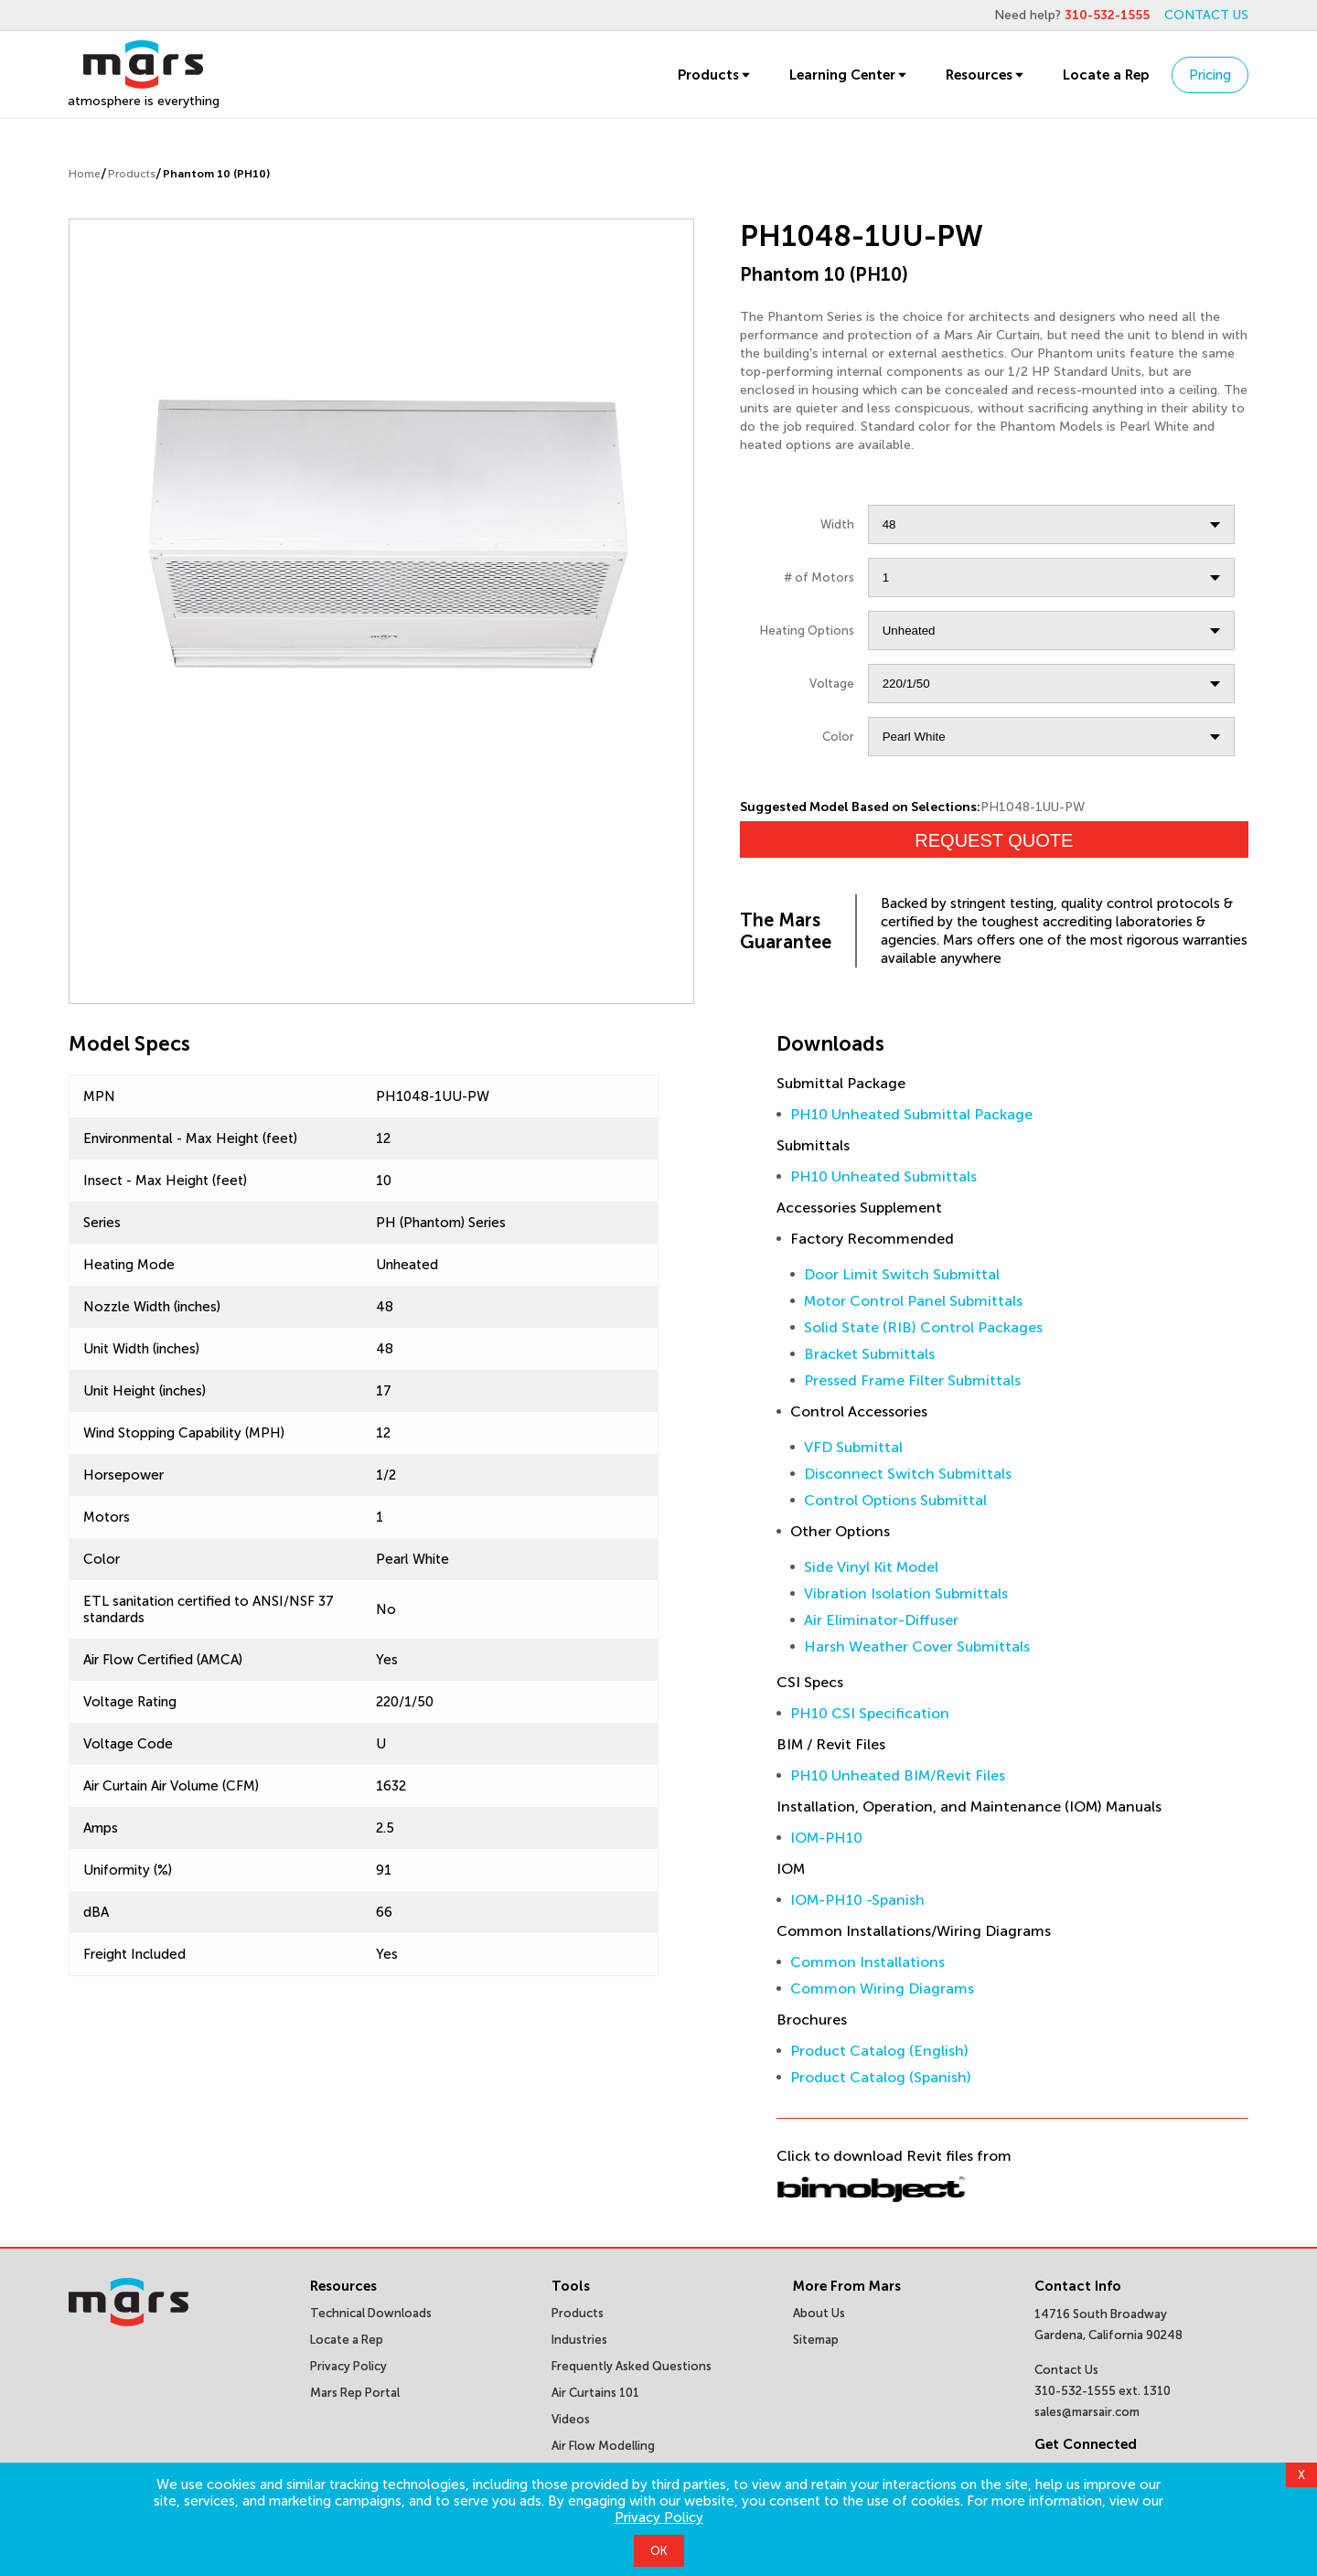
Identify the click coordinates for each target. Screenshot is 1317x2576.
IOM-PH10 (826, 1837)
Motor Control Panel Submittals (913, 1300)
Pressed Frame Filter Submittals (912, 1380)
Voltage (831, 683)
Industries (579, 2339)
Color (838, 736)
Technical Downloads (371, 2313)
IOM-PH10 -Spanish (857, 1899)
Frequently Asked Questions (631, 2366)
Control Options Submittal (895, 1500)
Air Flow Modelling (603, 2446)
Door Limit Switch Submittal (902, 1274)
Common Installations (867, 1962)
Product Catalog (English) (879, 2050)
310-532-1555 (1107, 15)
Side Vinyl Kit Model (871, 1567)
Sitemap (816, 2339)
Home (85, 173)
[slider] (381, 533)
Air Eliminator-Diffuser (881, 1620)
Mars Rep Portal (355, 2393)
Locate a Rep (1106, 75)
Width (837, 524)
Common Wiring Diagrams (882, 1988)
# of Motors (819, 577)
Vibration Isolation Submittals (906, 1593)
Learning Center (849, 75)
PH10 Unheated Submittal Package (911, 1114)
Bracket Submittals (869, 1354)
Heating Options (807, 630)
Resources (986, 75)
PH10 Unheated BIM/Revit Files (897, 1775)
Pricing (1210, 75)
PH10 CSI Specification (869, 1713)
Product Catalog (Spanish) (880, 2077)
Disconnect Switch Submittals (908, 1473)
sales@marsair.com (1087, 2412)
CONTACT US (1206, 15)
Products (715, 75)
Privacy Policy (659, 2517)
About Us (819, 2313)
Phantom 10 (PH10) (216, 173)
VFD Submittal (853, 1447)
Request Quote (994, 840)
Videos (570, 2419)
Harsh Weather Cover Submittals (917, 1646)
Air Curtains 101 (595, 2393)
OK (659, 2551)
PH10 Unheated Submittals (883, 1176)
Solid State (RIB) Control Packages (923, 1327)
